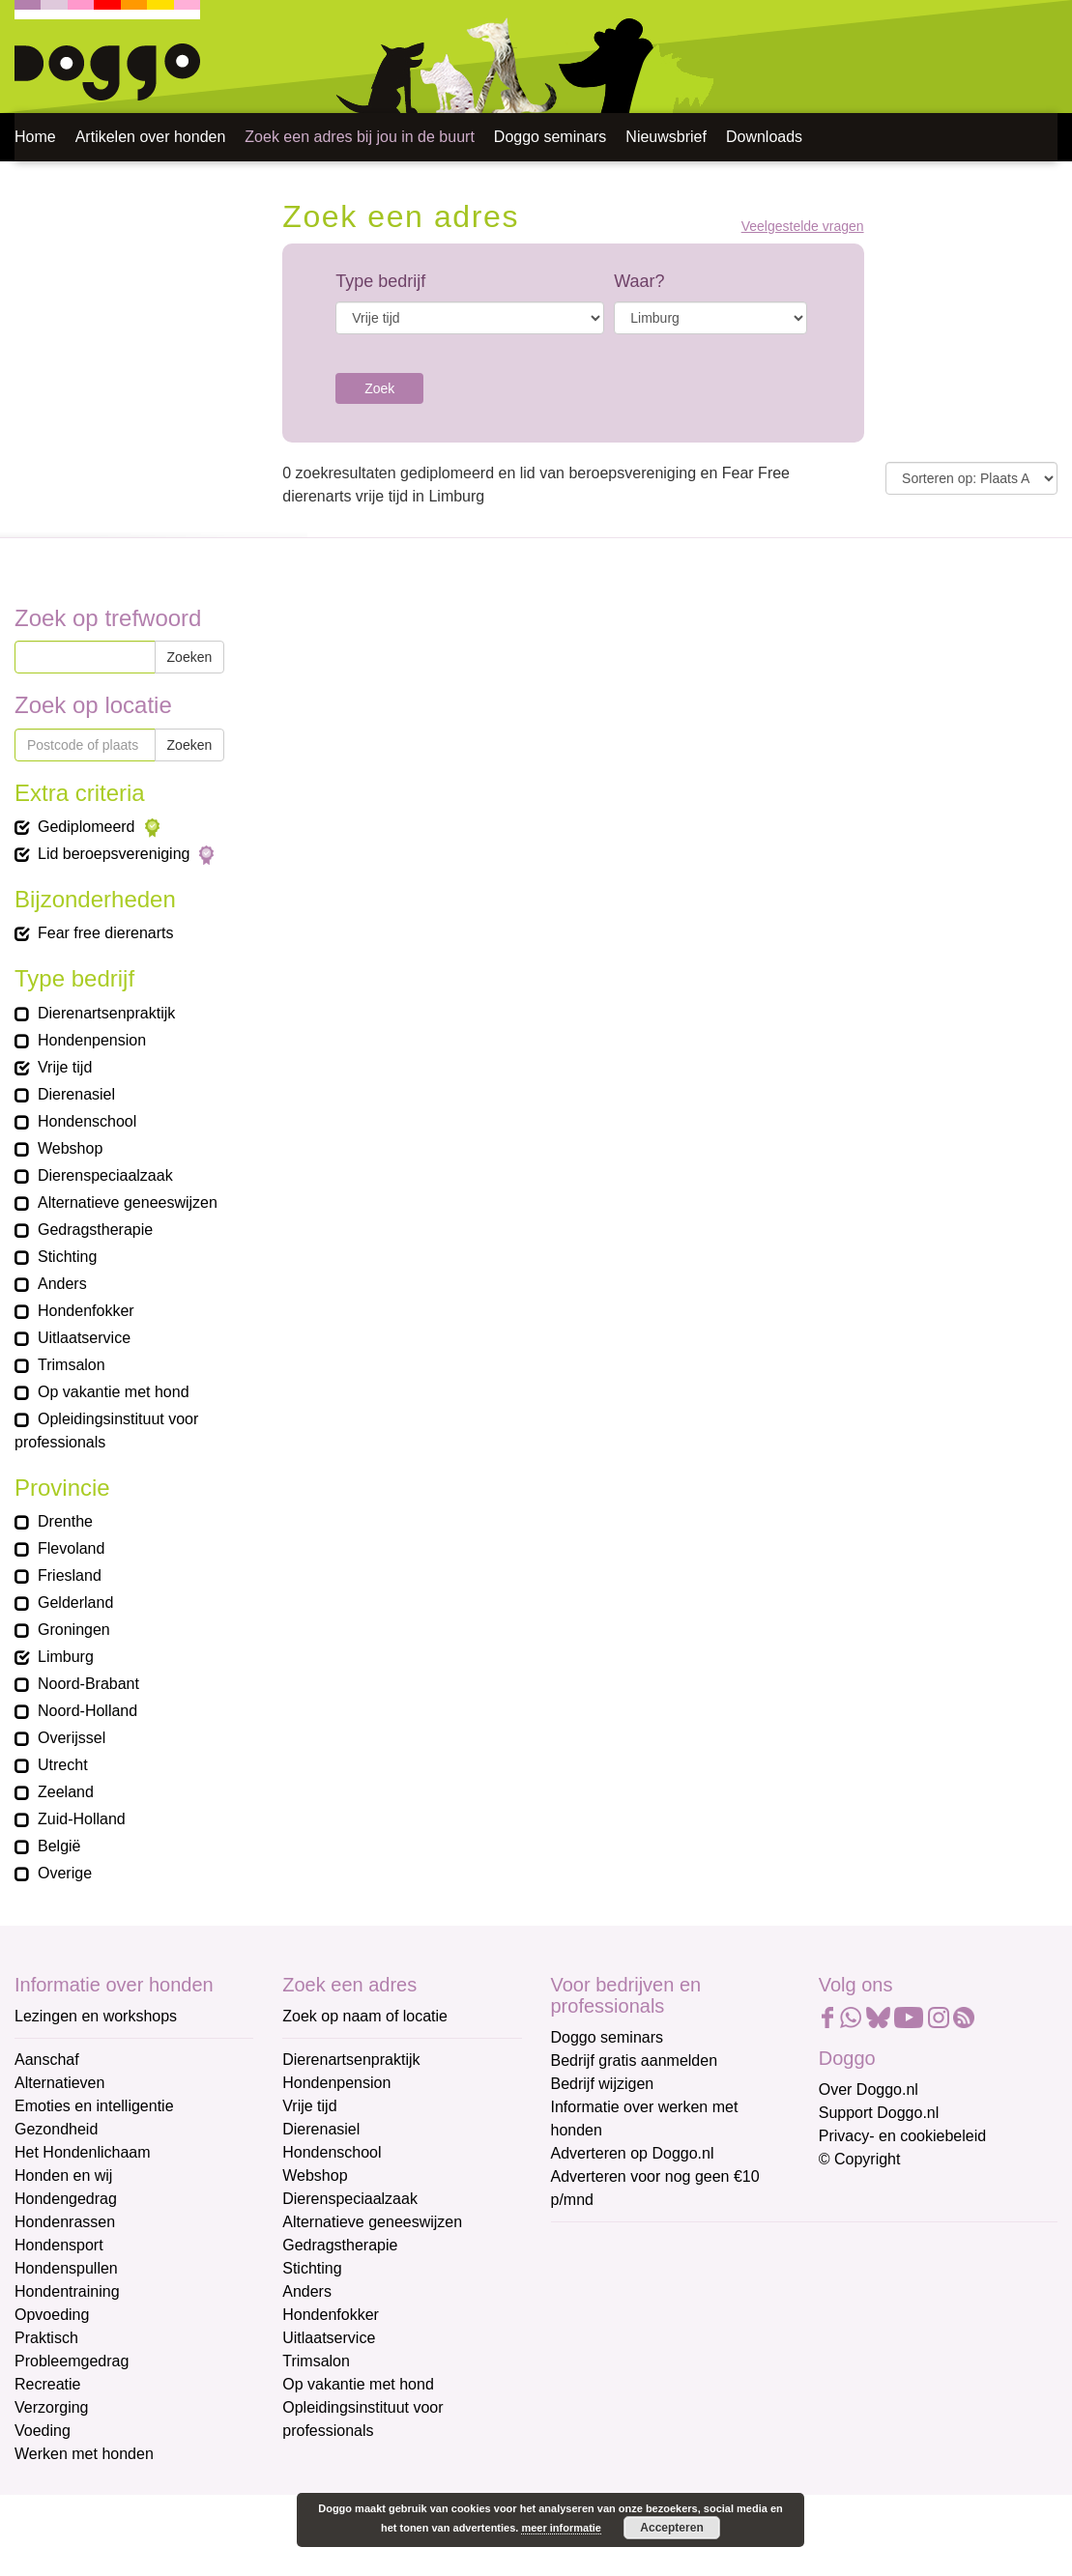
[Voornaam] (688, 2339)
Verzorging (51, 2407)
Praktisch (46, 2338)
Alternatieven (59, 2083)
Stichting (311, 2268)
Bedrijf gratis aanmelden (634, 2060)
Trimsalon (316, 2361)
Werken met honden (84, 2454)
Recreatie (47, 2384)
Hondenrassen (64, 2222)
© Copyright (860, 2159)
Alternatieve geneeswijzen (372, 2222)
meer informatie (561, 2527)
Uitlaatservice (328, 2338)
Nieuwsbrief (666, 137)
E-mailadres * (599, 2246)
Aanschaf (46, 2059)
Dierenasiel (321, 2129)
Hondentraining (67, 2291)
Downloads (764, 137)
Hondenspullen (66, 2268)
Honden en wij (63, 2175)
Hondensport (58, 2245)
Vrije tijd (309, 2106)
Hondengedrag (65, 2198)
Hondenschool (331, 2152)
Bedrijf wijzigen (602, 2083)
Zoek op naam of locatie (365, 2016)
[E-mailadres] (688, 2275)
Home (35, 137)
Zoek (379, 388)
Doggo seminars (550, 137)
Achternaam (593, 2373)
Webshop (314, 2175)
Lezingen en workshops (95, 2016)
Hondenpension (336, 2083)
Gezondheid (56, 2129)
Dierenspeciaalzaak (350, 2198)
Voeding (42, 2430)
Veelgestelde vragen (802, 226)
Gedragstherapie (339, 2245)
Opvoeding (51, 2314)
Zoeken (190, 657)
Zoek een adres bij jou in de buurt (359, 137)
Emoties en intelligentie (94, 2106)
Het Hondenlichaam (82, 2152)
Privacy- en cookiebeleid (902, 2136)
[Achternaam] (688, 2403)
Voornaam (588, 2310)
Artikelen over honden (150, 137)
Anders (307, 2291)
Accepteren (671, 2527)
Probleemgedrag (71, 2361)
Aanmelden (688, 2454)
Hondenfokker (330, 2314)
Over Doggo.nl (868, 2089)
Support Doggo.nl (879, 2112)
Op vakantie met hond (358, 2384)
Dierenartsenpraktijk (351, 2059)
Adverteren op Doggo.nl (632, 2153)
